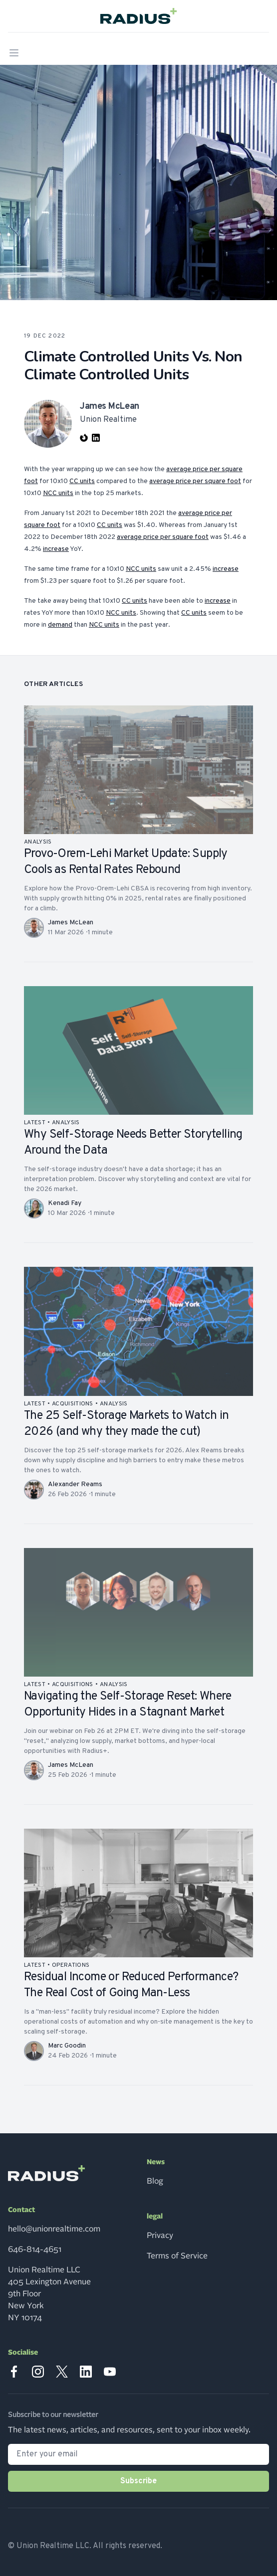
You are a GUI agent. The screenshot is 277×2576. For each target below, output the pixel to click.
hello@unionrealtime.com (54, 2229)
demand (60, 625)
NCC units (58, 493)
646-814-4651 (34, 2249)
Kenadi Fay (64, 1203)
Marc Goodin (67, 2046)
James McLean (70, 922)
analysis (37, 842)
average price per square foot (195, 481)
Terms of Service (177, 2256)
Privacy (160, 2235)
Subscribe (138, 2481)
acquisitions (72, 1404)
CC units (82, 481)
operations (70, 1965)
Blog (155, 2181)
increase (56, 549)
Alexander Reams (75, 1484)
